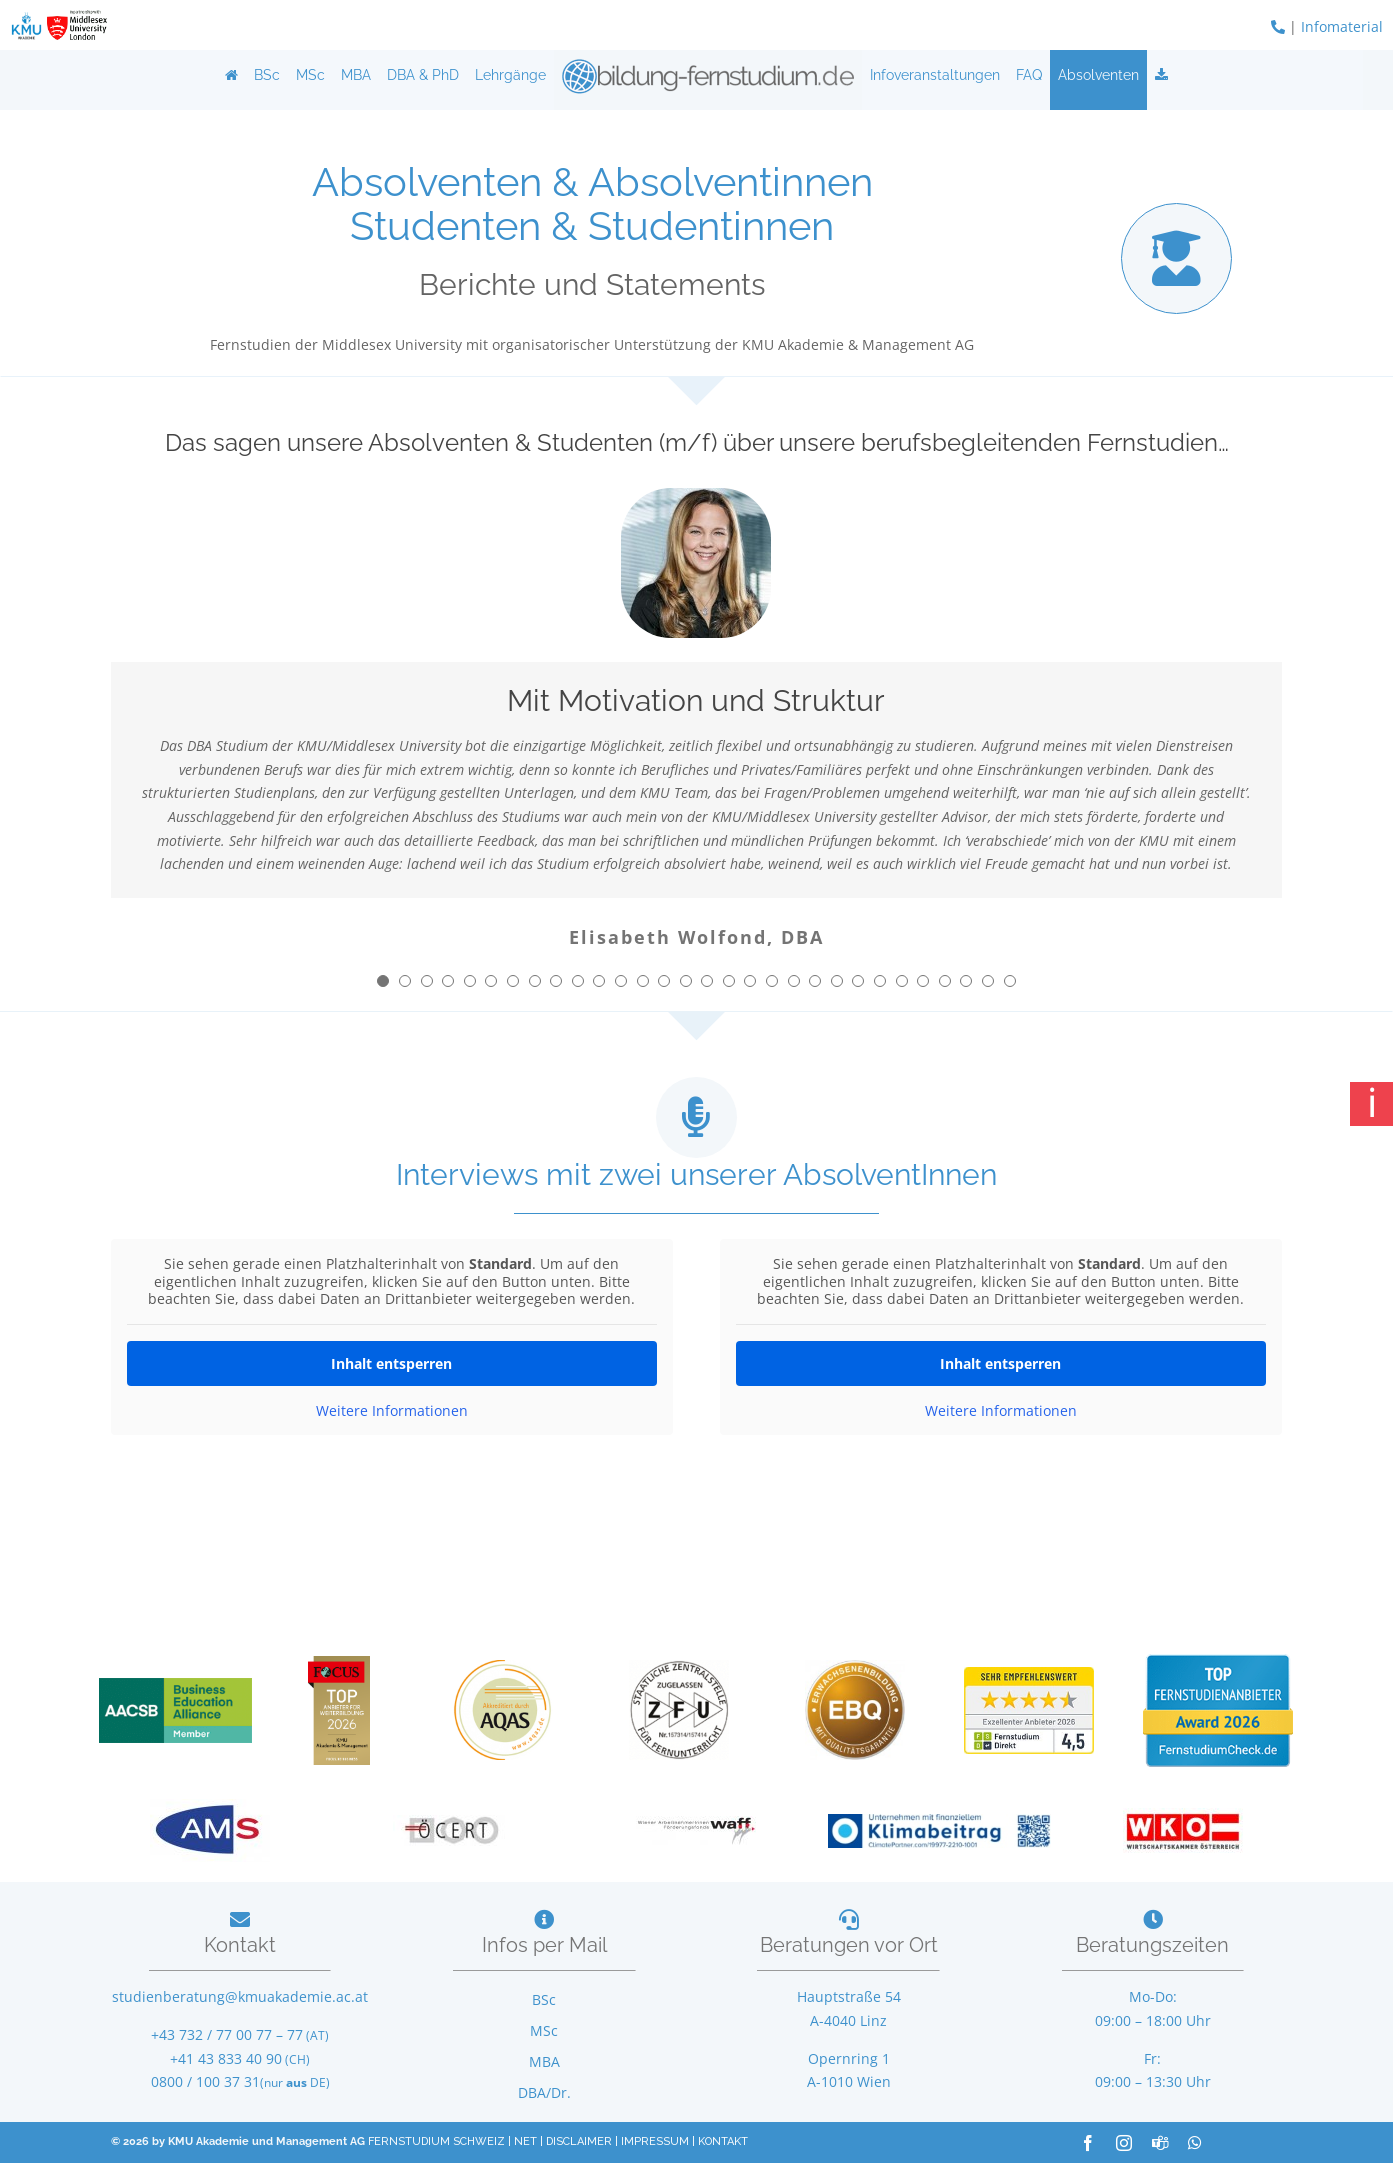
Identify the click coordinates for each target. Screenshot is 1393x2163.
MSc (310, 75)
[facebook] (1088, 2143)
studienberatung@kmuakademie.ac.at (240, 1996)
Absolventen (1098, 75)
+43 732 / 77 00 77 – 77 (227, 2034)
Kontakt (240, 1945)
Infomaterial (1342, 26)
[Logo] (708, 75)
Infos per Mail (544, 1945)
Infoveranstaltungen (935, 75)
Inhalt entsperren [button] (392, 1362)
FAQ (1029, 75)
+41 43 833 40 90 (226, 2058)
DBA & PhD (423, 75)
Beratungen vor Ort (849, 1945)
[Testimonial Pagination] (383, 981)
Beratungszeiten (1152, 1945)
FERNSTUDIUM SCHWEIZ (436, 2141)
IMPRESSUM (655, 2141)
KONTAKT (723, 2141)
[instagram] (1124, 2143)
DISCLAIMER (579, 2141)
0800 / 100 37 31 (205, 2081)
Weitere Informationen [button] (392, 1410)
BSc (267, 75)
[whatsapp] (1195, 2143)
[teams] (1160, 2143)
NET (525, 2141)
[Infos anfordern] (1161, 75)
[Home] (231, 75)
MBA (356, 75)
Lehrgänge (510, 75)
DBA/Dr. (544, 2092)
